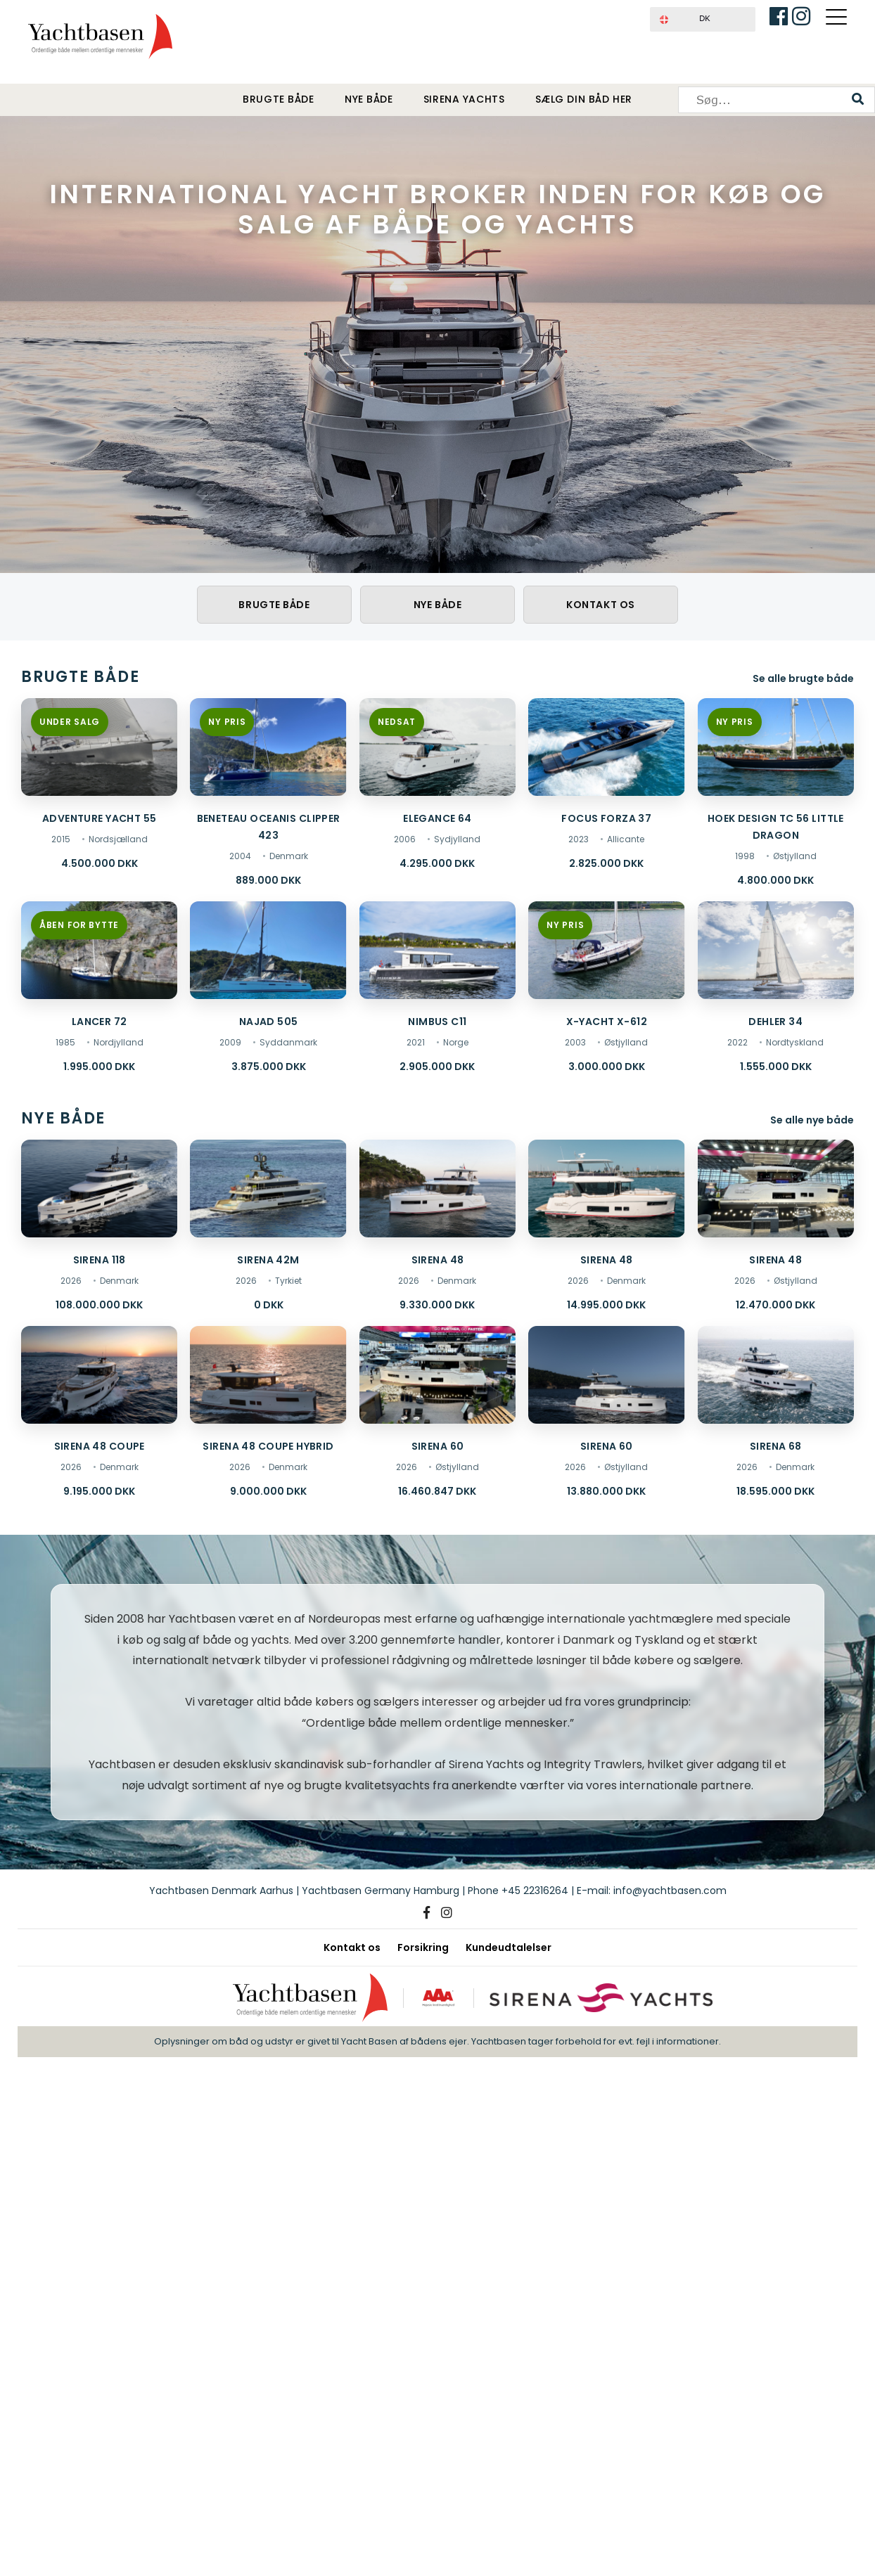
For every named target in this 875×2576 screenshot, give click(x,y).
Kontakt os (600, 605)
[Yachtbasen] (307, 1998)
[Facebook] (426, 1913)
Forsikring (423, 1947)
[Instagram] (446, 1913)
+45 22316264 (535, 1890)
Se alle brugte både (803, 678)
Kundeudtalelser (508, 1947)
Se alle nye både (812, 1120)
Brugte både (278, 100)
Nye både (368, 100)
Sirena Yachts (463, 100)
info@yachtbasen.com (670, 1890)
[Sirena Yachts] (602, 1998)
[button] (702, 19)
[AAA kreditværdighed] (437, 1998)
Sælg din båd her (583, 100)
